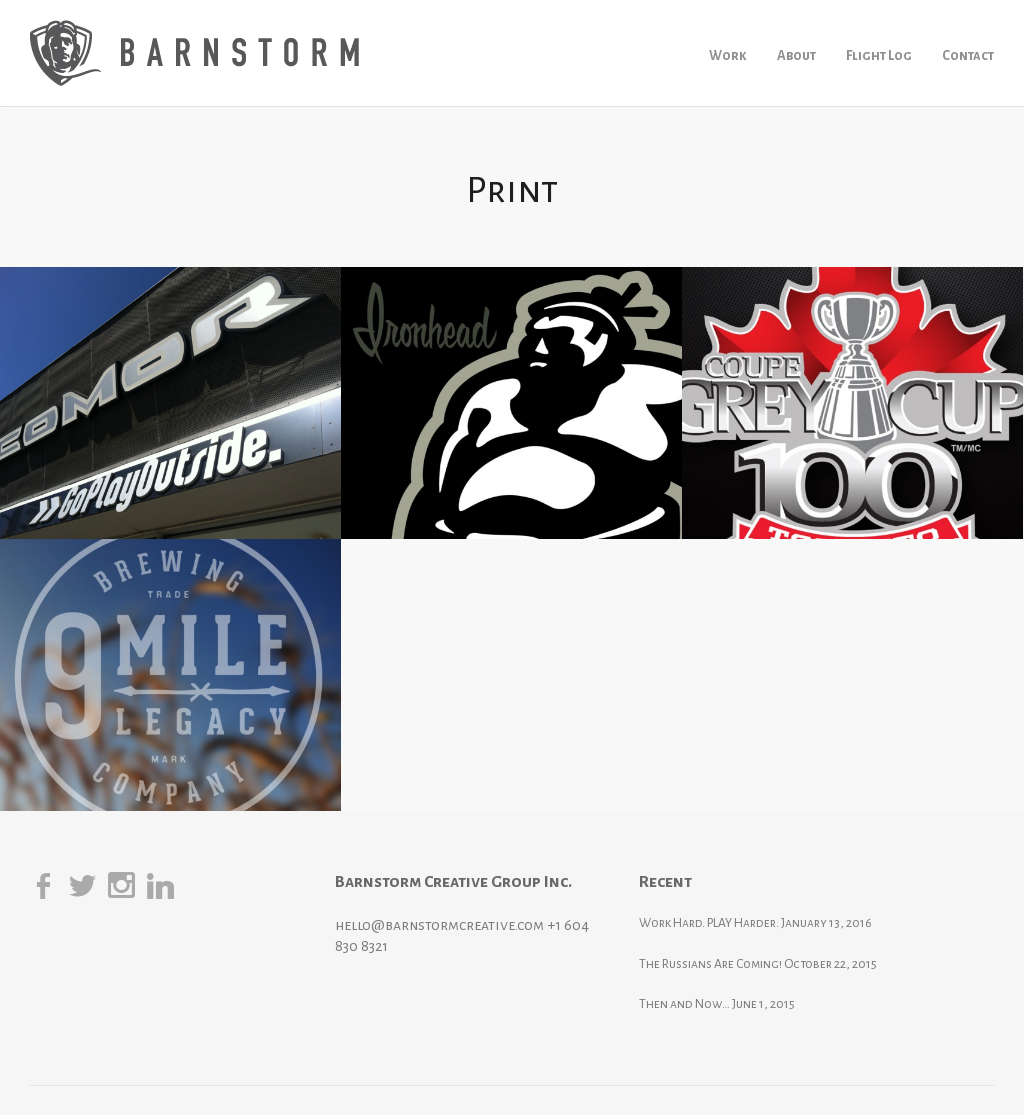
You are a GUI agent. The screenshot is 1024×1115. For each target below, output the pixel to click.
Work (728, 55)
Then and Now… (684, 1004)
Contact (968, 55)
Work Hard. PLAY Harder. (709, 923)
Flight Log (879, 55)
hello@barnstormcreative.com (439, 925)
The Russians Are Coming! (710, 964)
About (796, 55)
